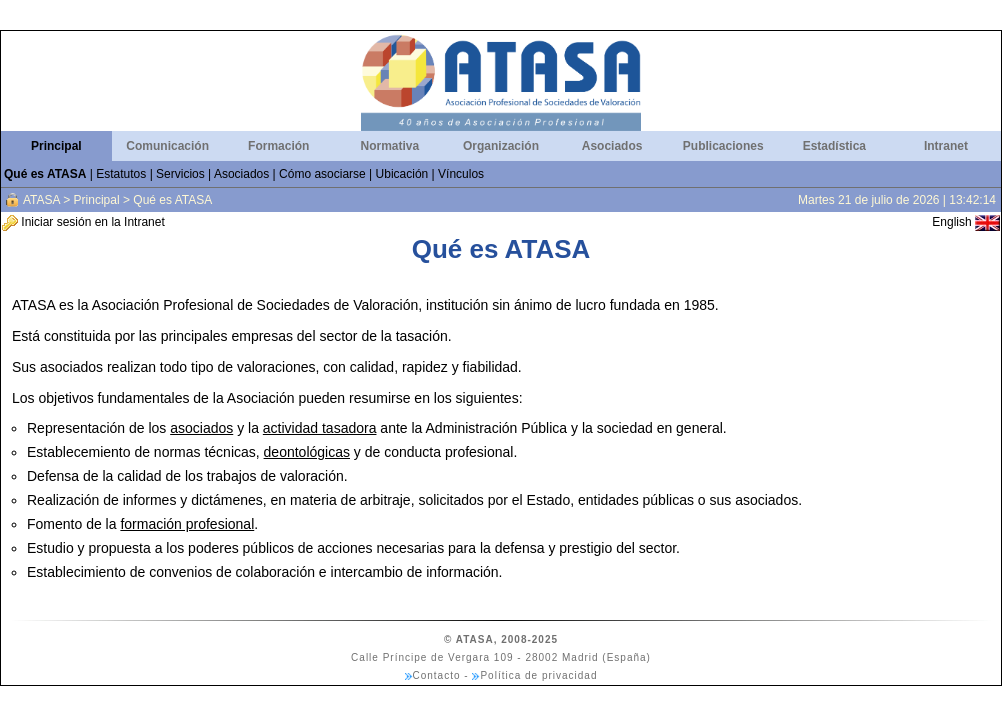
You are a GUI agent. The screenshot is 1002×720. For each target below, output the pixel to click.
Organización (501, 146)
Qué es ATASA (45, 174)
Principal (56, 146)
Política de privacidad (538, 675)
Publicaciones (723, 146)
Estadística (834, 146)
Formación (278, 146)
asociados (201, 428)
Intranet (946, 146)
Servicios (180, 174)
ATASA (41, 200)
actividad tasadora (320, 428)
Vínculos (461, 174)
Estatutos (121, 174)
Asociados (612, 146)
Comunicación (167, 146)
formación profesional (187, 524)
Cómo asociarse (322, 174)
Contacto (437, 675)
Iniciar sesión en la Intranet (83, 222)
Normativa (390, 146)
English (966, 222)
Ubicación (402, 174)
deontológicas (307, 452)
